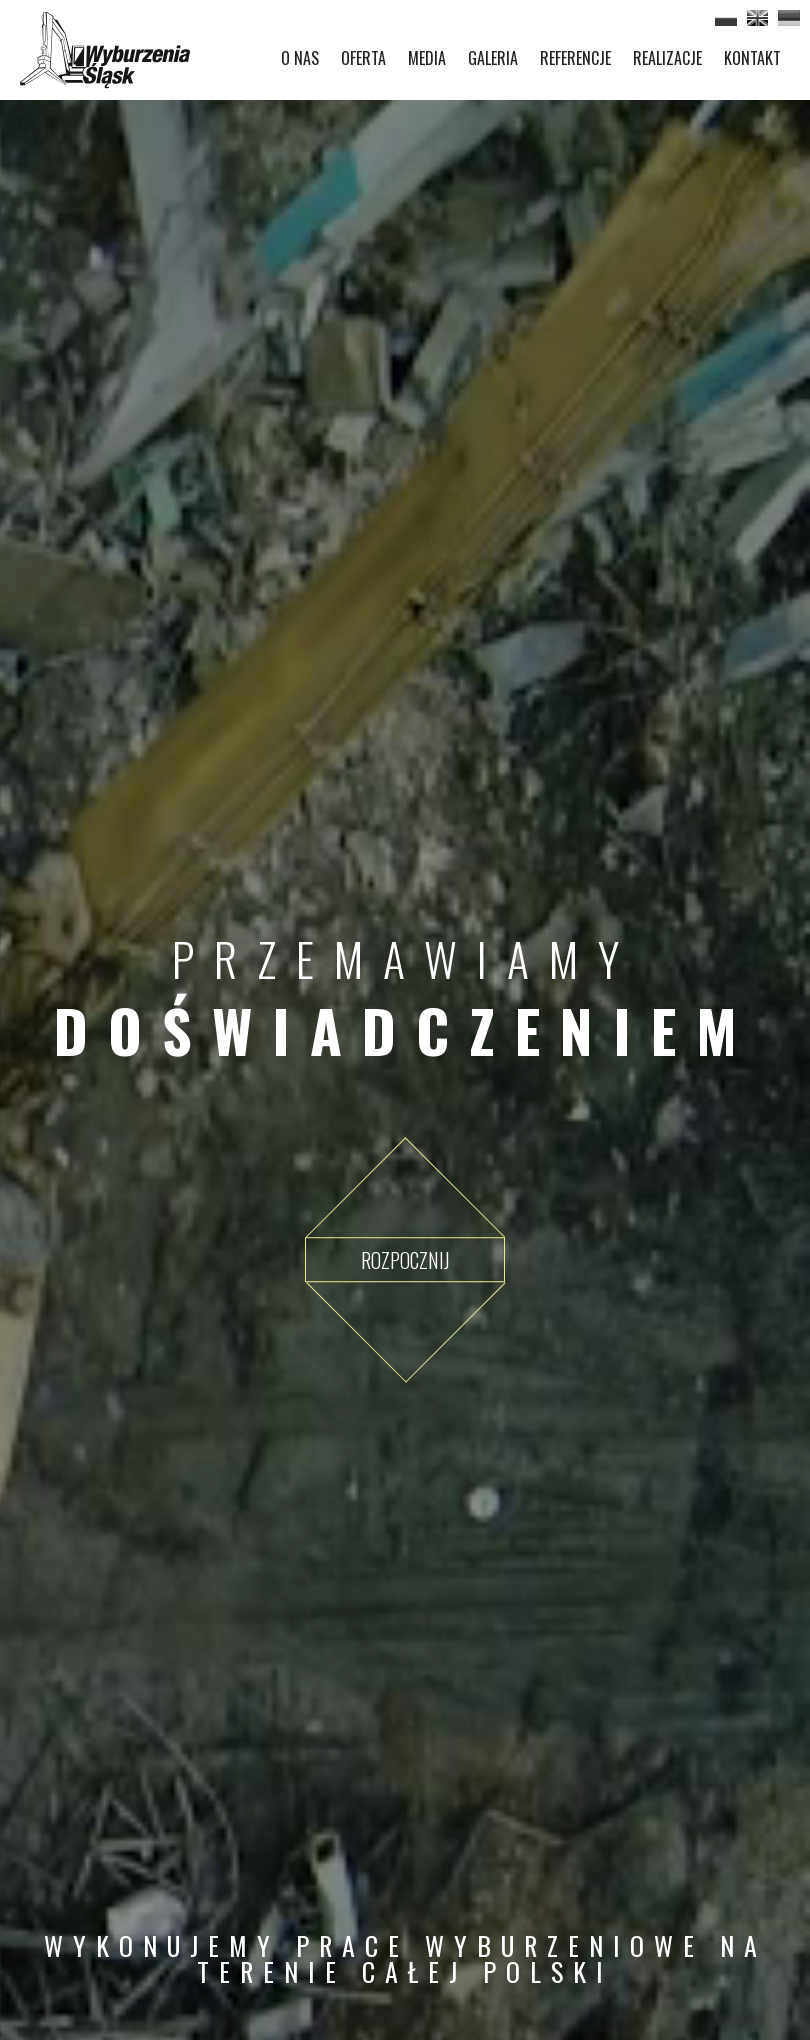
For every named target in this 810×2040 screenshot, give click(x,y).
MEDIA (427, 58)
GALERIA (493, 58)
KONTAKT (752, 58)
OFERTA (363, 58)
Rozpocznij (405, 1260)
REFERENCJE (575, 58)
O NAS (300, 58)
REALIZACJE (667, 58)
